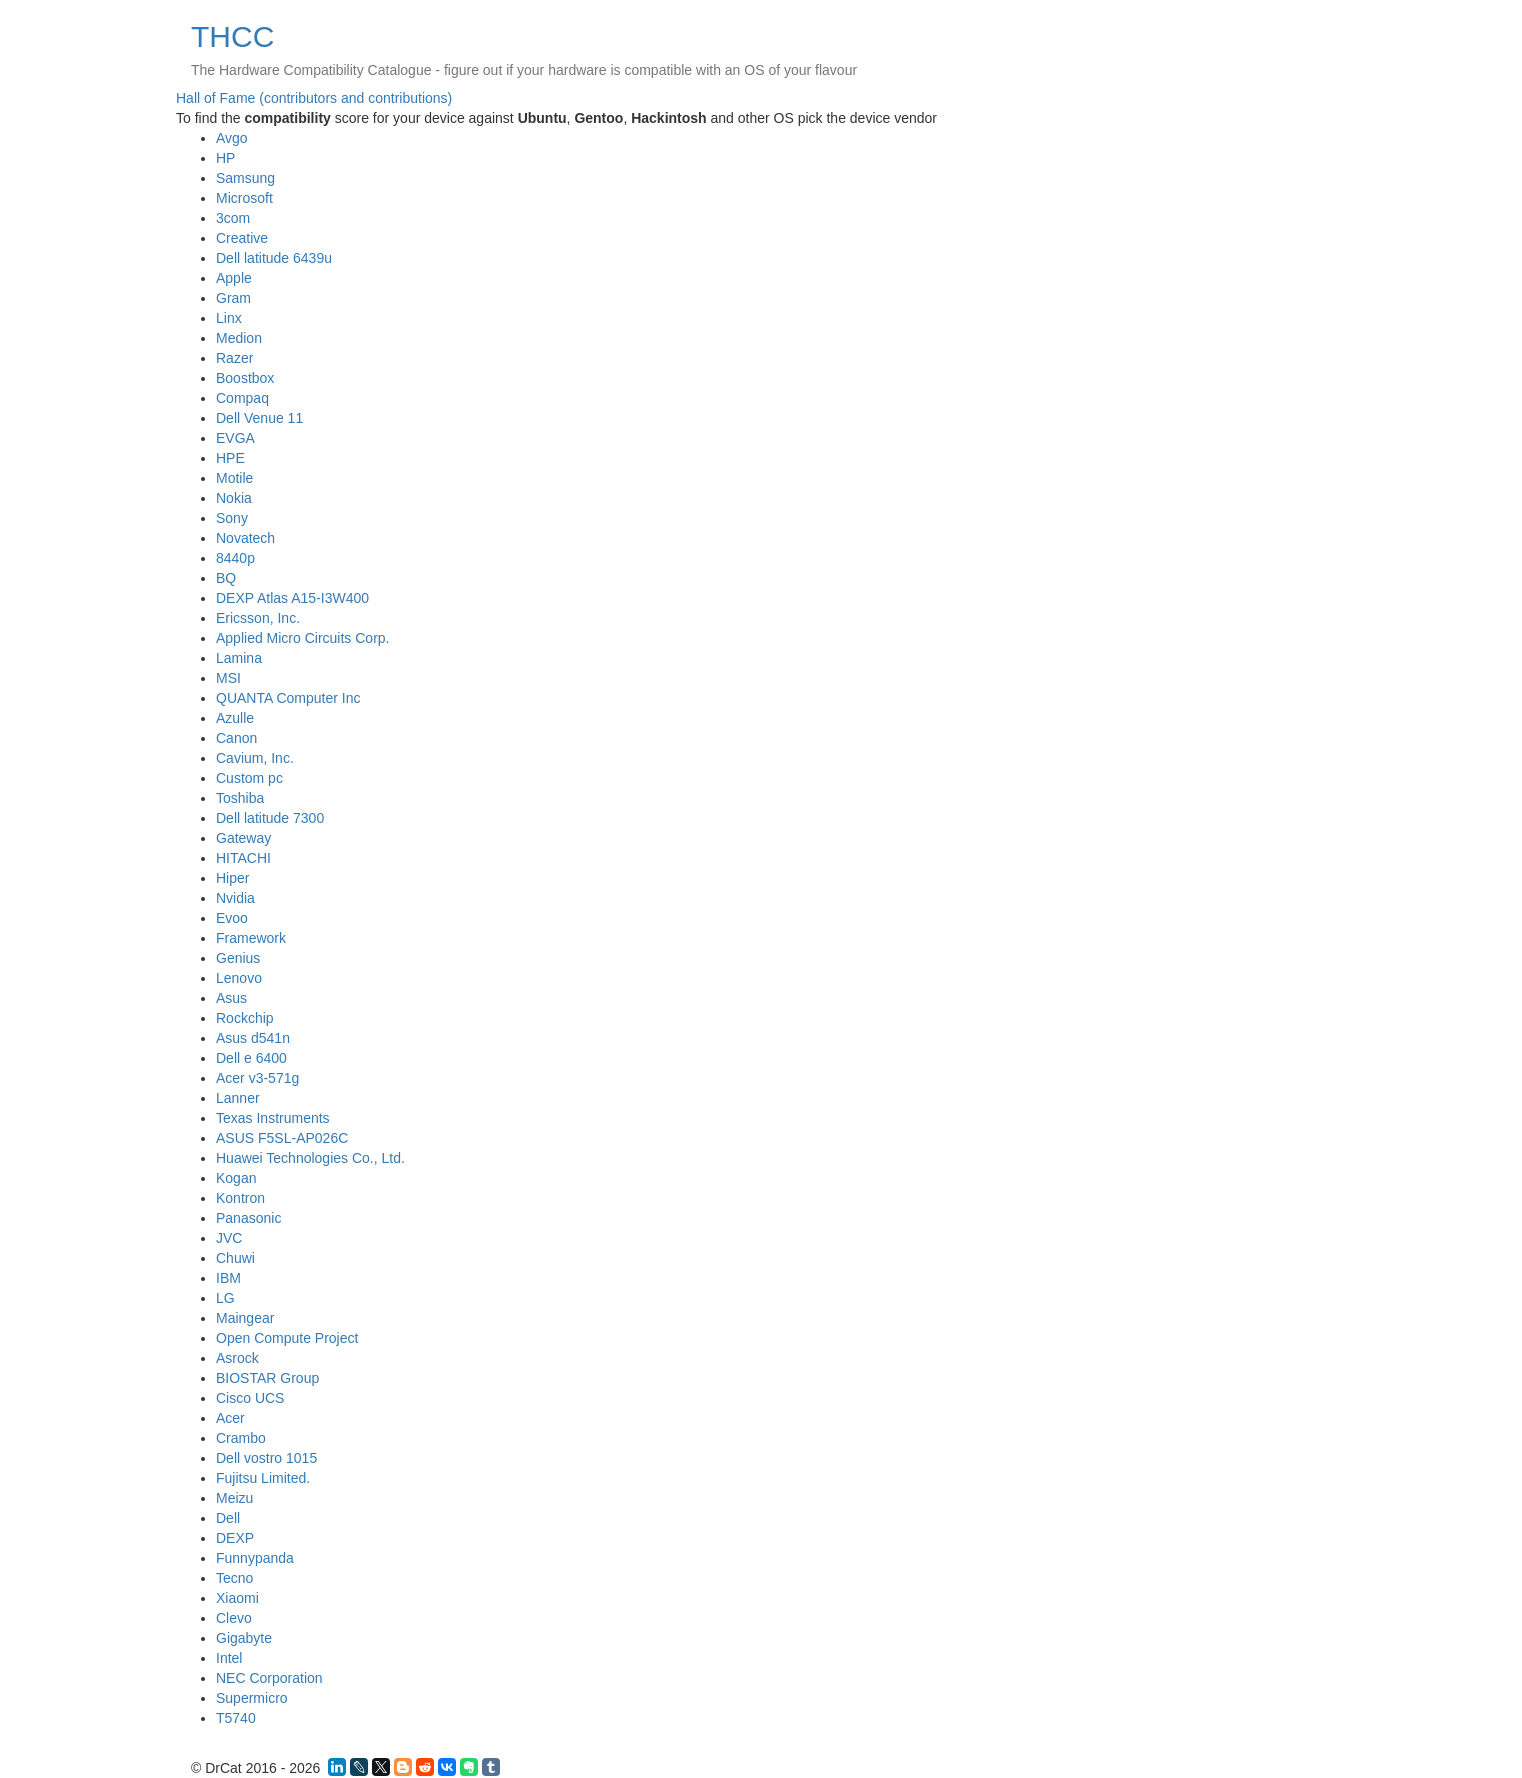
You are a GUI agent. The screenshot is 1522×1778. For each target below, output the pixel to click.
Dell (228, 1518)
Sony (232, 518)
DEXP (235, 1538)
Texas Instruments (273, 1118)
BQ (226, 578)
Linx (229, 318)
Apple (234, 278)
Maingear (245, 1318)
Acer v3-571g (257, 1078)
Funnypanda (255, 1558)
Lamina (239, 658)
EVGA (235, 438)
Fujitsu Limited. (263, 1478)
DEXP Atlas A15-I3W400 (292, 598)
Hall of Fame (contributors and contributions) (314, 98)
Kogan (236, 1178)
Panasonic (248, 1218)
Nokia (234, 498)
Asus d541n (253, 1038)
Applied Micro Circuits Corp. (303, 638)
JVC (229, 1238)
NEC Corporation (269, 1678)
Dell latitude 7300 (270, 818)
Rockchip (245, 1018)
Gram (233, 298)
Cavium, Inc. (255, 758)
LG (225, 1298)
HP (225, 158)
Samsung (245, 178)
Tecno (234, 1578)
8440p (235, 558)
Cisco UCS (250, 1398)
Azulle (235, 718)
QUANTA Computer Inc (288, 698)
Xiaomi (237, 1598)
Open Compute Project (287, 1338)
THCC (232, 36)
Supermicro (252, 1698)
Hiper (232, 878)
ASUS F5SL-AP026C (282, 1138)
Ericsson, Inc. (258, 618)
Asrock (237, 1358)
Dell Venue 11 (259, 418)
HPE (230, 458)
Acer (230, 1418)
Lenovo (239, 978)
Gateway (243, 838)
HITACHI (243, 858)
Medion (239, 338)
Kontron (240, 1198)
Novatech (245, 538)
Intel (229, 1658)
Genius (238, 958)
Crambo (241, 1438)
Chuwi (235, 1258)
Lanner (238, 1098)
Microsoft (244, 198)
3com (233, 218)
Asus (231, 998)
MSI (228, 678)
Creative (242, 238)
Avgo (232, 138)
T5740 (236, 1718)
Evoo (232, 918)
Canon (236, 738)
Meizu (234, 1498)
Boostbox (245, 378)
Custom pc (249, 778)
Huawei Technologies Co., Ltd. (310, 1158)
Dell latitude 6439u (274, 258)
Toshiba (240, 798)
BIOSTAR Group (267, 1378)
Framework (251, 938)
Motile (234, 478)
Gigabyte (244, 1638)
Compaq (242, 398)
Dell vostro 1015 (266, 1458)
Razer (234, 358)
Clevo (234, 1618)
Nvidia (235, 898)
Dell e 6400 (251, 1058)
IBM (228, 1278)
